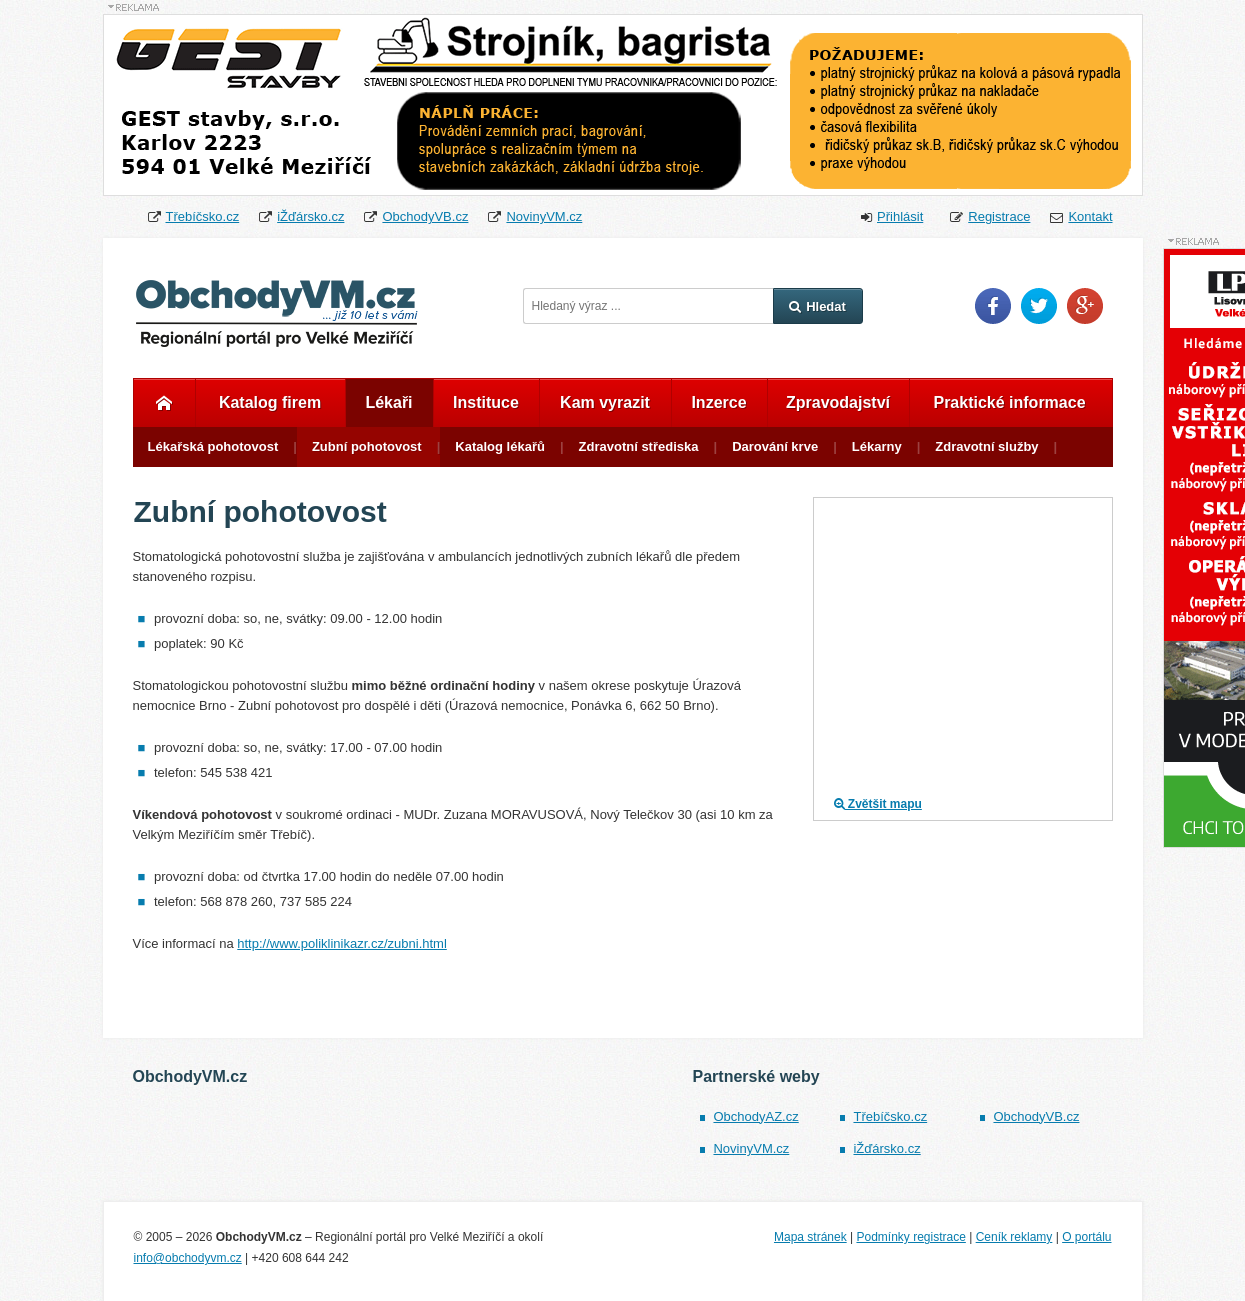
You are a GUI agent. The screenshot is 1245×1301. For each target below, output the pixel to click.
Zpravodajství (838, 402)
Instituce (486, 402)
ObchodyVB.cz (425, 216)
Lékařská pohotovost (213, 446)
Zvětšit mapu (878, 803)
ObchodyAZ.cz (755, 1116)
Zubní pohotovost (367, 446)
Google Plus (1085, 306)
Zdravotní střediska (639, 446)
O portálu (1086, 1237)
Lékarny (877, 446)
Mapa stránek (810, 1237)
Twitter (1039, 306)
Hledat (817, 306)
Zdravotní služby (986, 446)
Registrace (999, 216)
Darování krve (775, 446)
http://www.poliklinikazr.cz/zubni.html (342, 943)
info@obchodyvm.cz (188, 1258)
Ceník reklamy (1014, 1237)
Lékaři (388, 402)
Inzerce (718, 402)
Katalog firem (270, 402)
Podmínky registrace (910, 1237)
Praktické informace (1009, 402)
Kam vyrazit (605, 402)
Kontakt (1090, 216)
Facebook (993, 306)
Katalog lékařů (500, 446)
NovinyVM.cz (544, 216)
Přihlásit (900, 216)
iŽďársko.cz (310, 216)
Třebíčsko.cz (203, 216)
